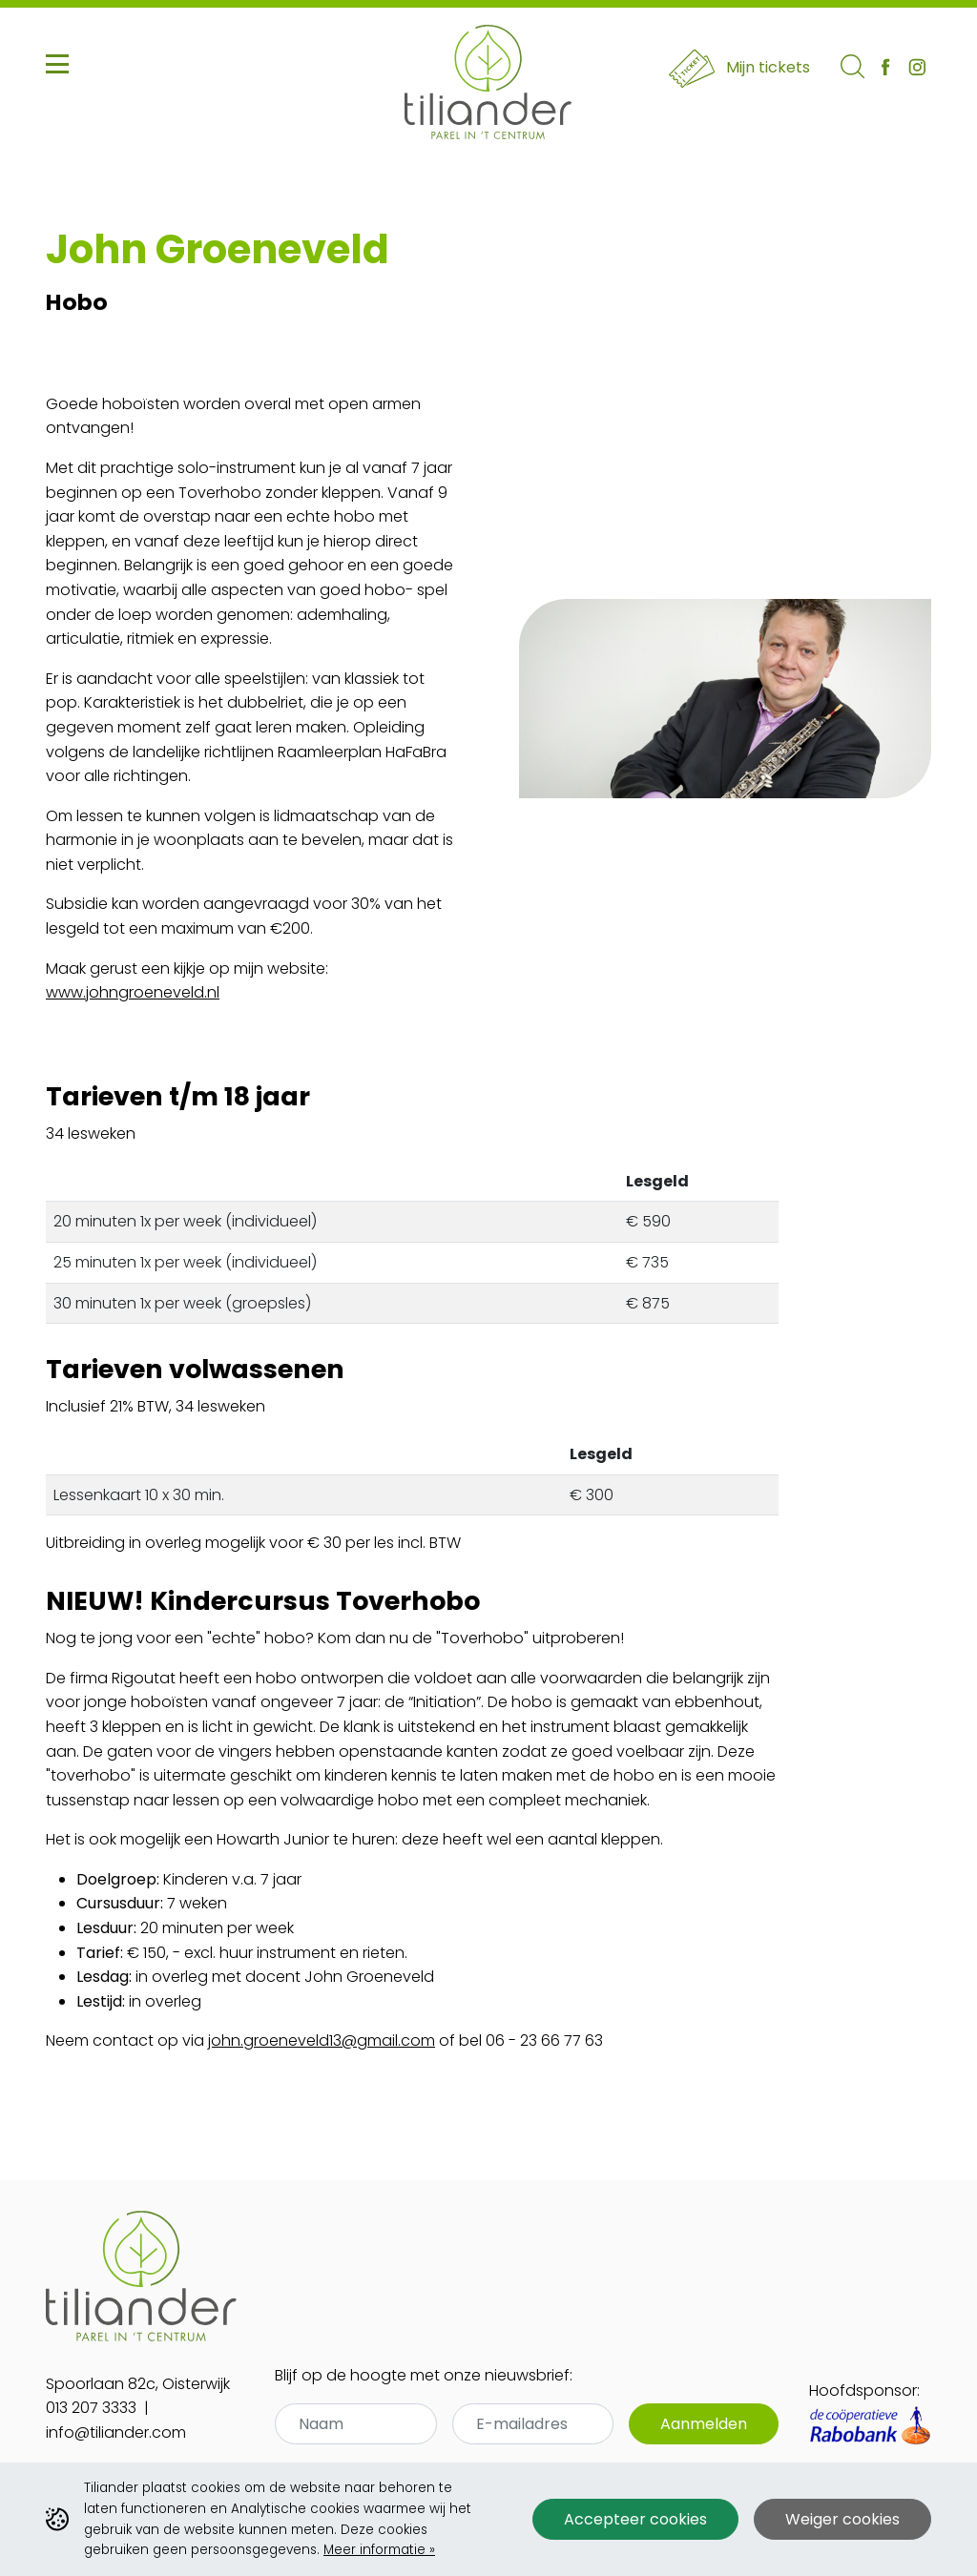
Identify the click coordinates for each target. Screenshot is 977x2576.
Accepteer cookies (635, 2519)
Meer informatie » (379, 2550)
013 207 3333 (91, 2408)
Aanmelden (703, 2424)
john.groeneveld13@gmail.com (321, 2040)
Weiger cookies (842, 2519)
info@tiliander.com (116, 2432)
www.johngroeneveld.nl (132, 992)
